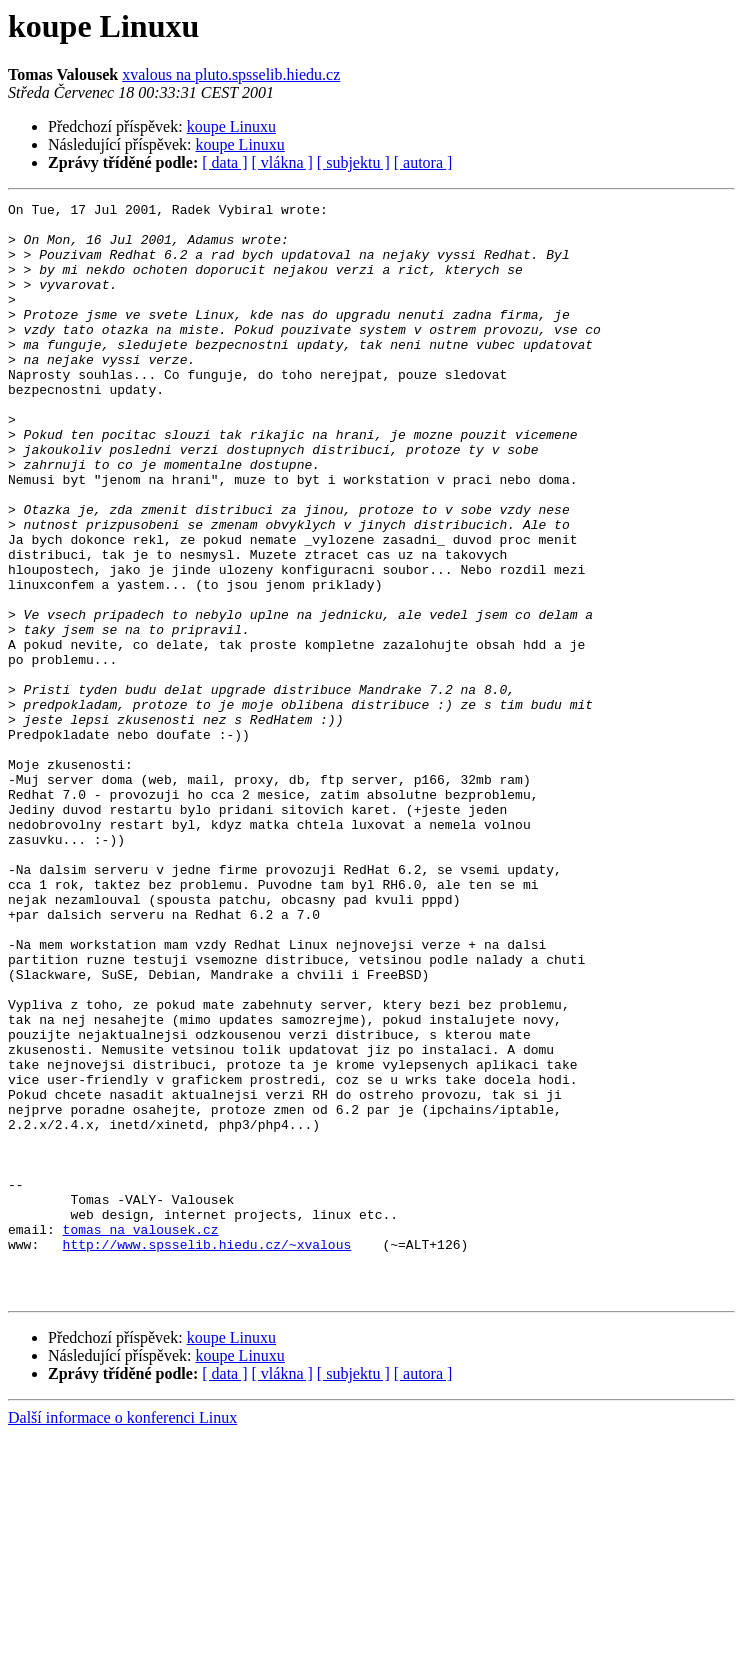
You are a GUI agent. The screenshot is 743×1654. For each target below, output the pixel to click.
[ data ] (224, 162)
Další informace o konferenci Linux (122, 1636)
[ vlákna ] (282, 162)
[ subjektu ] (353, 162)
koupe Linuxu (231, 126)
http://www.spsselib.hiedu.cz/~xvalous (207, 1454)
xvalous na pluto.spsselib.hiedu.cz (231, 74)
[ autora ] (423, 162)
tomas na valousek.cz (141, 1436)
